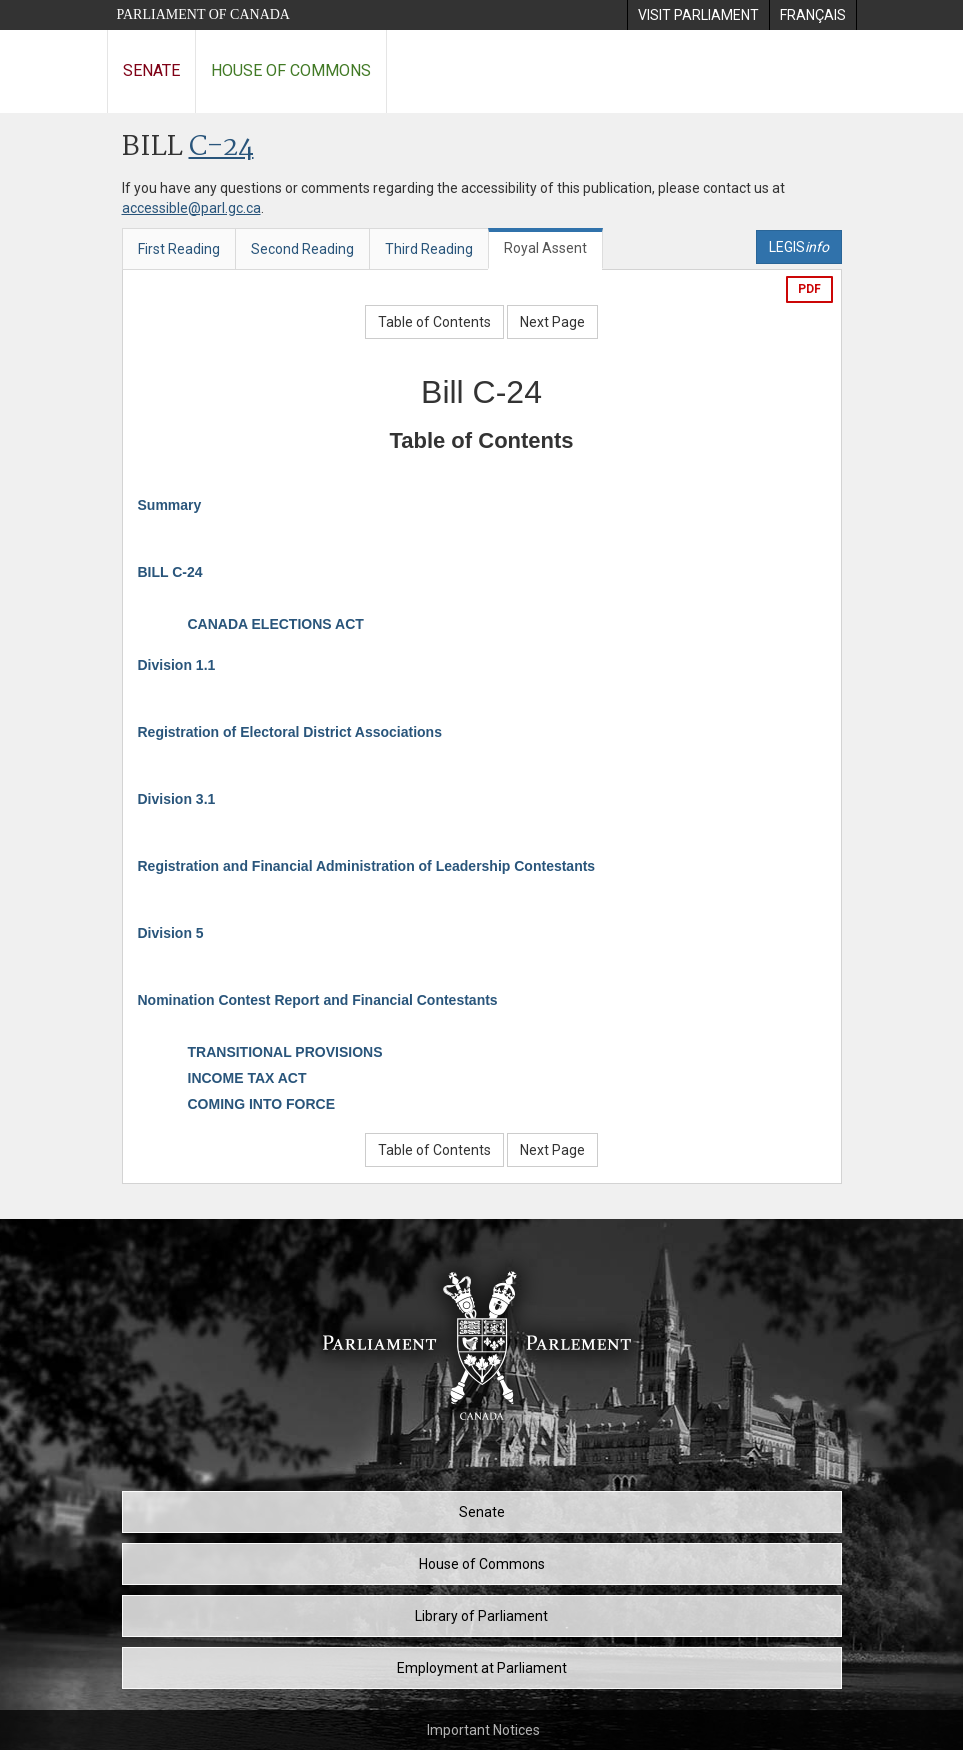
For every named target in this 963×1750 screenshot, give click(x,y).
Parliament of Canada (203, 14)
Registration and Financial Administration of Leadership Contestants (367, 866)
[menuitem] (698, 15)
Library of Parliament (481, 1616)
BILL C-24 (170, 572)
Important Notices (483, 1730)
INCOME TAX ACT (247, 1078)
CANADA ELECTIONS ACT (276, 624)
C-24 (221, 147)
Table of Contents (434, 322)
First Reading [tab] (179, 249)
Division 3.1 (177, 799)
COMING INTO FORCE (262, 1104)
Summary (170, 505)
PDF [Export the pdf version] (809, 289)
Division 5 (171, 933)
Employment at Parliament (482, 1668)
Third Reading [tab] (429, 249)
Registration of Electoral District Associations (290, 732)
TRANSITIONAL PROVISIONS (285, 1052)
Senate (151, 70)
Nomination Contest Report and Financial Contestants (318, 1000)
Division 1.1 (177, 665)
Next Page (552, 322)
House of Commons (291, 70)
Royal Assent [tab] (545, 248)
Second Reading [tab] (302, 249)
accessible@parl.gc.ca (191, 208)
